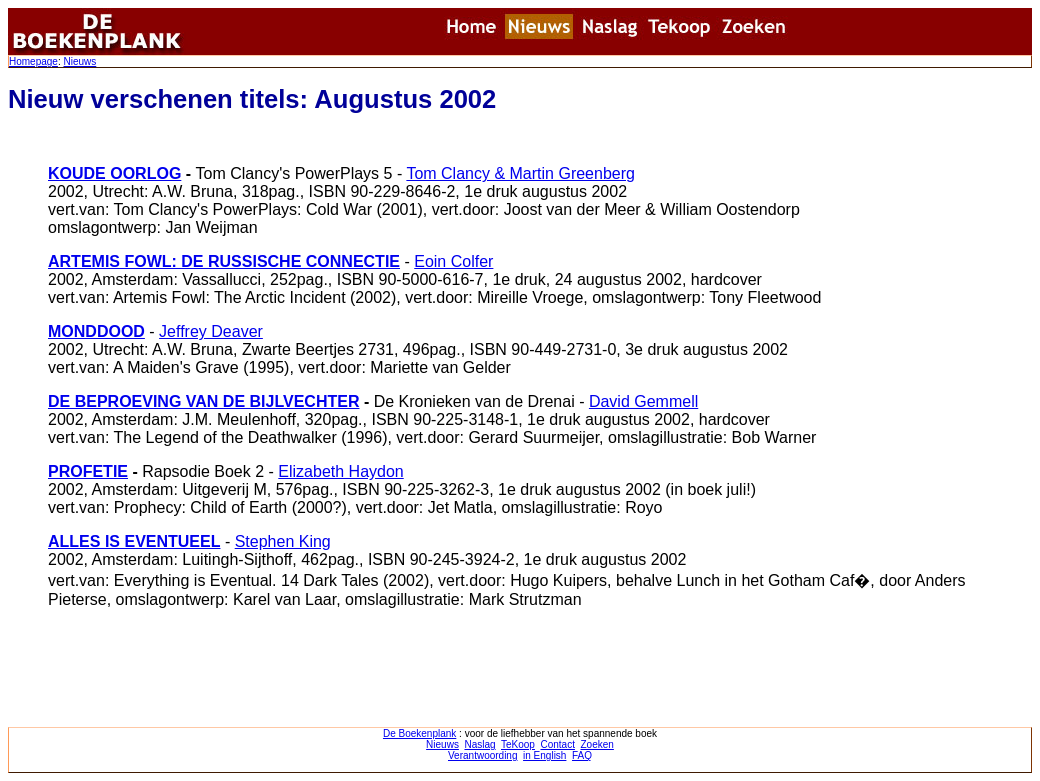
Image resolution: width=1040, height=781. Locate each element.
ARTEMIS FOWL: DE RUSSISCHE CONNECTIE (224, 261)
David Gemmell (643, 401)
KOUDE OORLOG (114, 173)
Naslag (479, 744)
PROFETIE (88, 471)
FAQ (582, 755)
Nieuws (79, 61)
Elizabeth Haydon (340, 471)
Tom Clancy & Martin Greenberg (520, 173)
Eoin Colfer (453, 261)
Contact (557, 744)
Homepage (33, 61)
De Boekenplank (419, 733)
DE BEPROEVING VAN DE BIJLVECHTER (203, 401)
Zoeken (597, 744)
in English (544, 755)
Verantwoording (483, 755)
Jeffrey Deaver (211, 331)
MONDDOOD (96, 331)
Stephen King (283, 541)
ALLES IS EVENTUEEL (134, 541)
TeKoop (518, 744)
